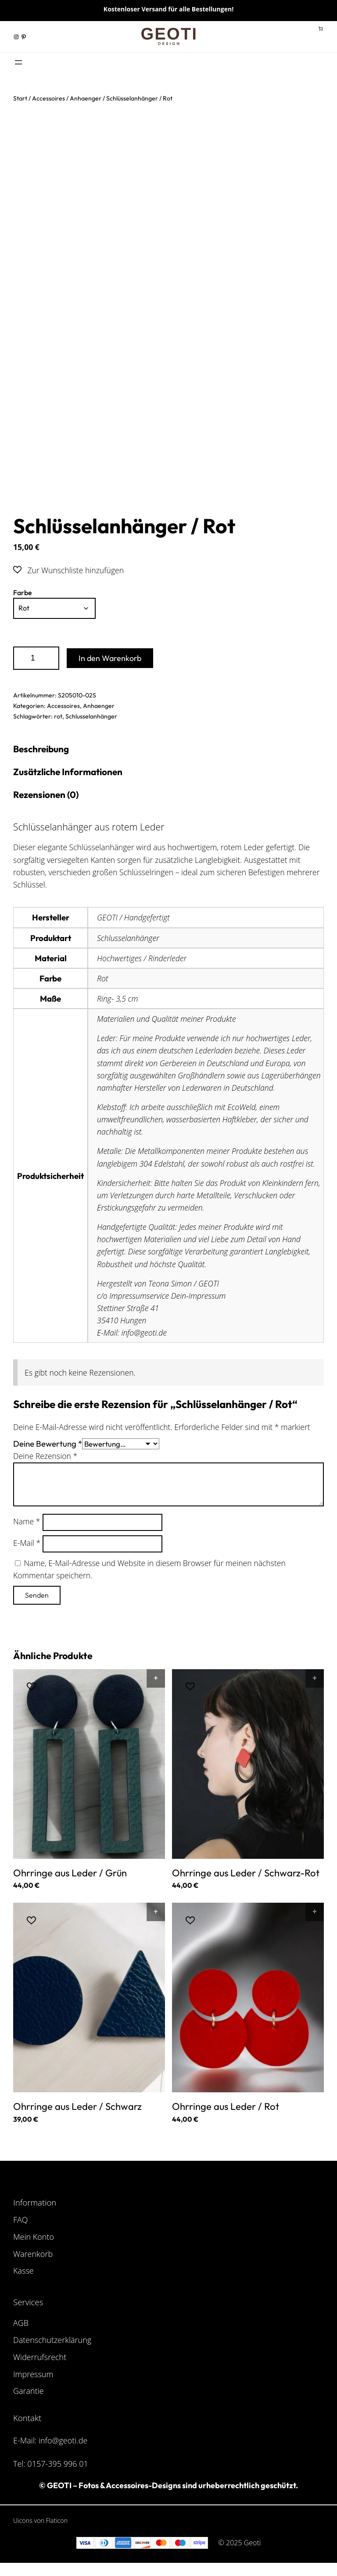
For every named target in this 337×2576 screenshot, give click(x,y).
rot (58, 716)
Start (20, 98)
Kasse (23, 2273)
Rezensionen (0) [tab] (47, 796)
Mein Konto (33, 2239)
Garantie (28, 2393)
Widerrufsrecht (39, 2359)
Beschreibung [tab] (42, 749)
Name (26, 1523)
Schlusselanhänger (91, 716)
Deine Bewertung (47, 1445)
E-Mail (26, 1544)
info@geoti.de (63, 2443)
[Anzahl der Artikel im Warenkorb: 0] (320, 28)
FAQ (20, 2222)
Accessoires (48, 98)
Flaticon (57, 2523)
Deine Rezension (45, 1457)
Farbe (22, 592)
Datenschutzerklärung (52, 2342)
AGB (21, 2325)
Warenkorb (33, 2256)
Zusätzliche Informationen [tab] (70, 772)
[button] (68, 570)
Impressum (33, 2376)
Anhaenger (85, 98)
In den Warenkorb (110, 658)
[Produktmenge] (36, 658)
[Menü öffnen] (18, 62)
